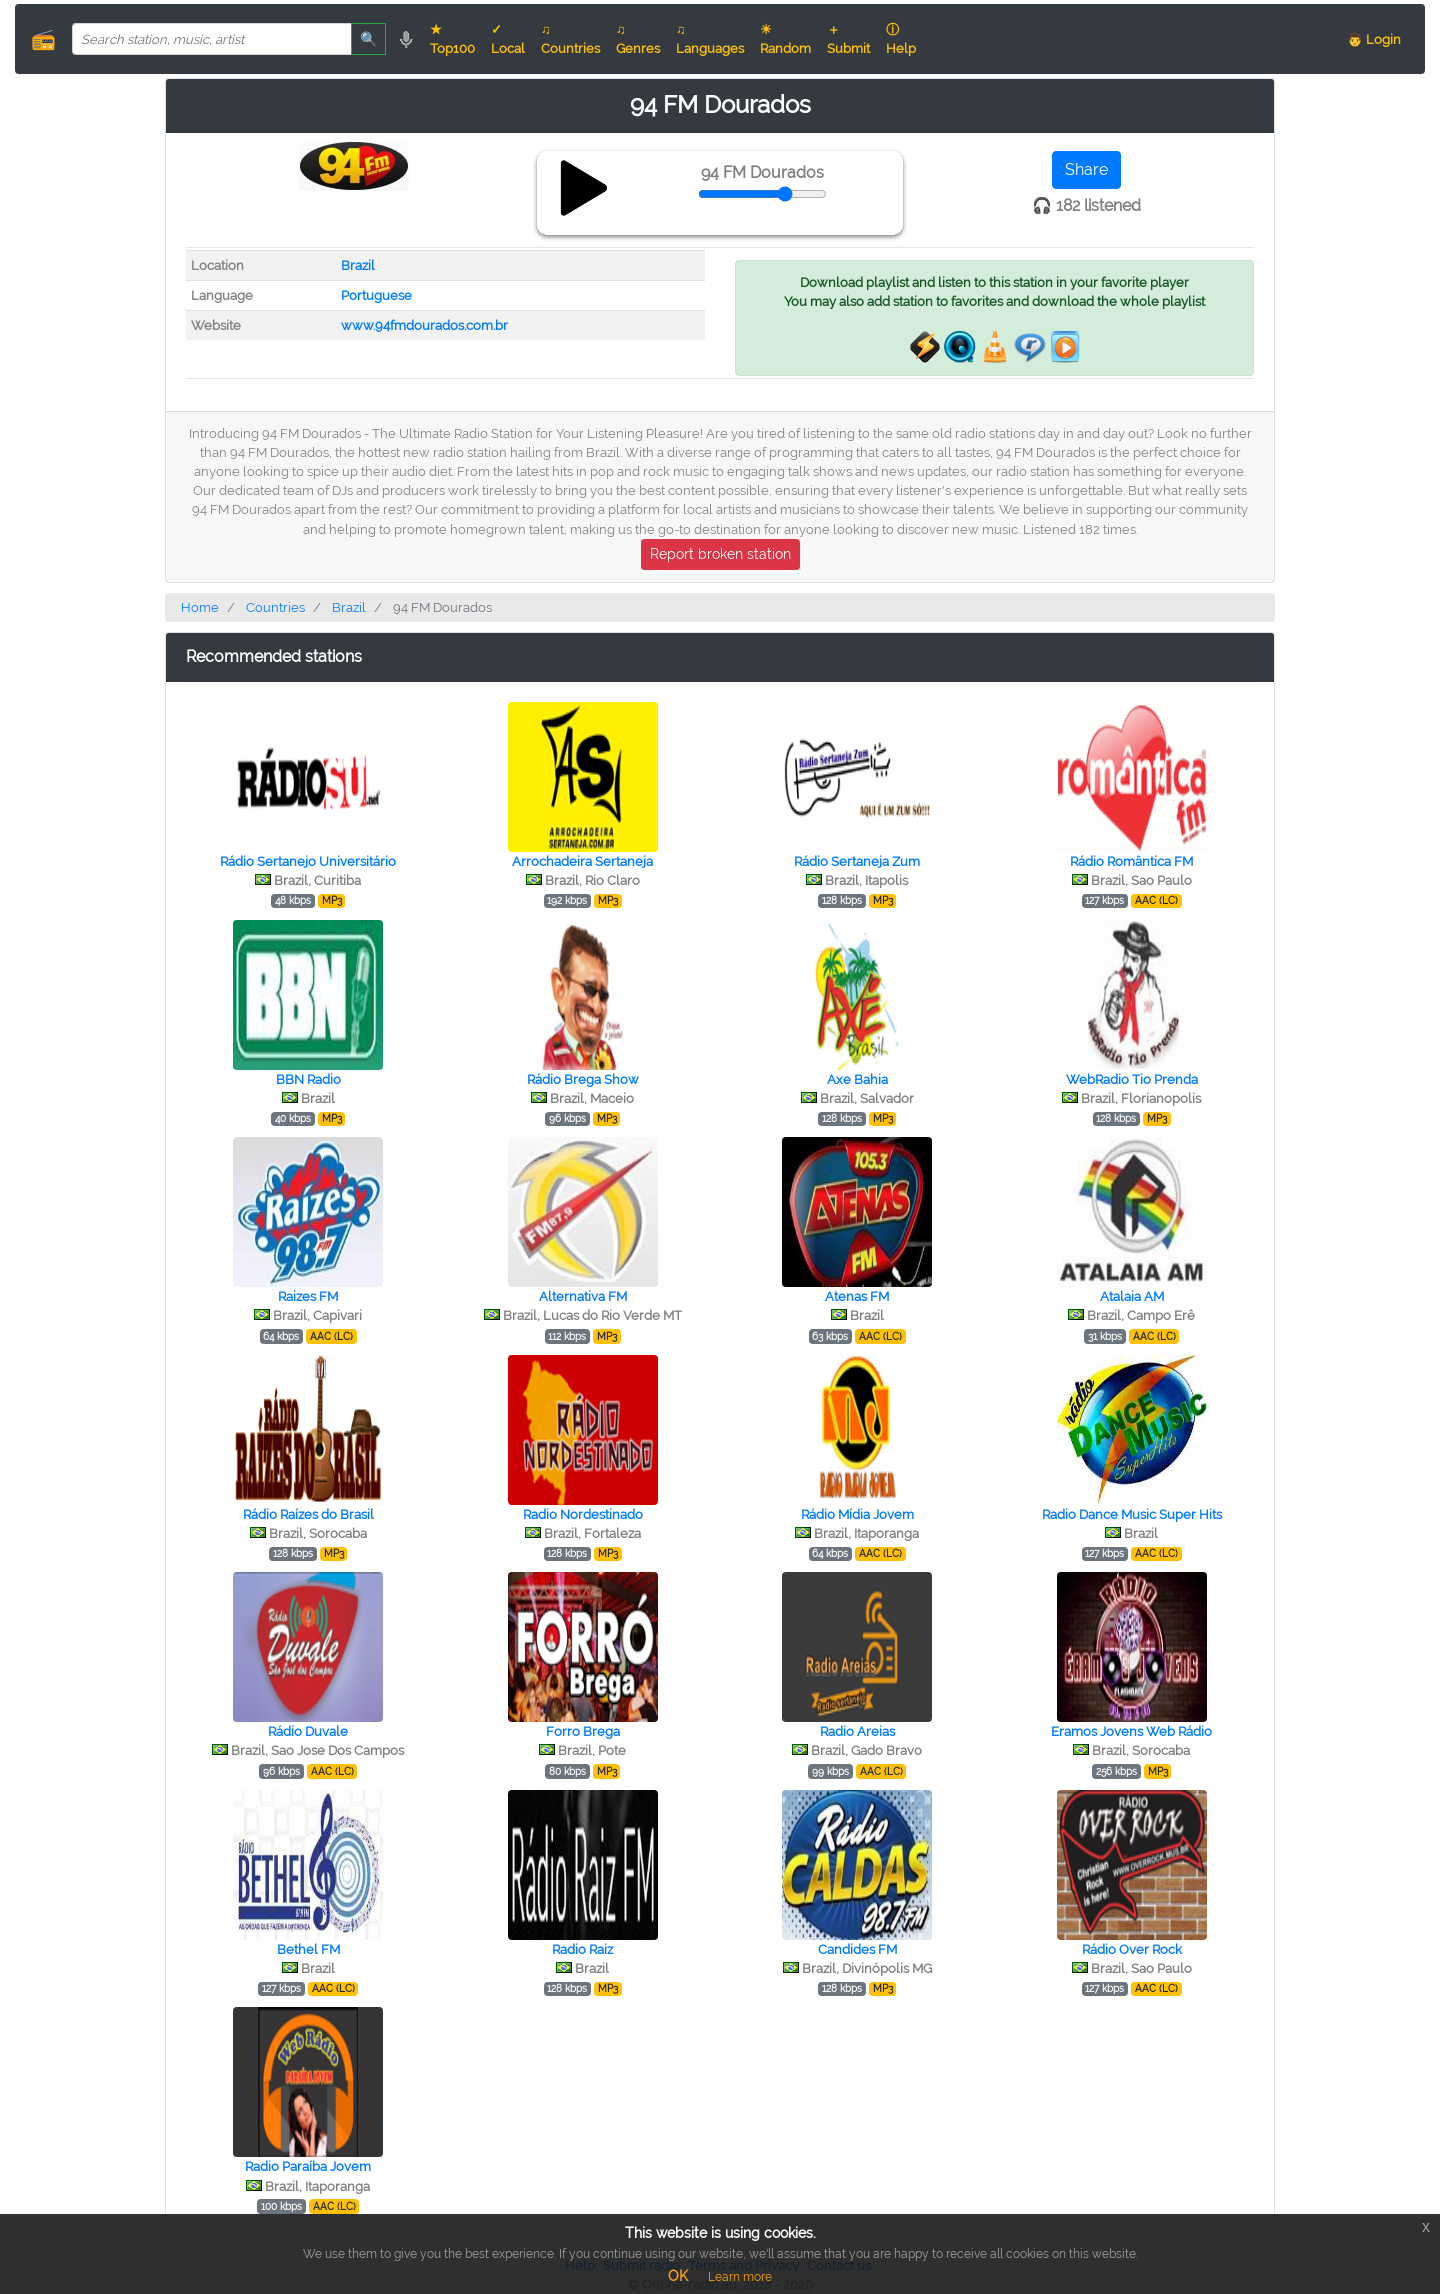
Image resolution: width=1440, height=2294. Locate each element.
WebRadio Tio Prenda (1132, 1079)
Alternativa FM (583, 1296)
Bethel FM (308, 1949)
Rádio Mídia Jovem (857, 1514)
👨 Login (1374, 39)
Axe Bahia (857, 1079)
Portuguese (376, 295)
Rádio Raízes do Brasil (308, 1514)
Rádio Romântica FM (1131, 861)
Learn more (740, 2277)
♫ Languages (710, 39)
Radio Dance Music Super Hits (1132, 1514)
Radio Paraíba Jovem (308, 2166)
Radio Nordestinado (583, 1514)
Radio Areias (857, 1731)
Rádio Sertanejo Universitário (308, 861)
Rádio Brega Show (583, 1079)
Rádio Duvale (308, 1731)
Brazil (358, 265)
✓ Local (508, 39)
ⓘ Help (901, 39)
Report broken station (720, 554)
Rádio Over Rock (1132, 1949)
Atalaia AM (1132, 1296)
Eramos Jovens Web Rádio (1131, 1731)
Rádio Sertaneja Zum (857, 861)
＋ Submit (848, 39)
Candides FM (857, 1949)
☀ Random (785, 39)
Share (1086, 169)
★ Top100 (452, 39)
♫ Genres (638, 39)
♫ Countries (570, 39)
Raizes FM (308, 1296)
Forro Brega (583, 1731)
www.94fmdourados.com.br (424, 325)
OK (678, 2276)
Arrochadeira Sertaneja (582, 861)
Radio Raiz (582, 1949)
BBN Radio (308, 1079)
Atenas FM (857, 1296)
